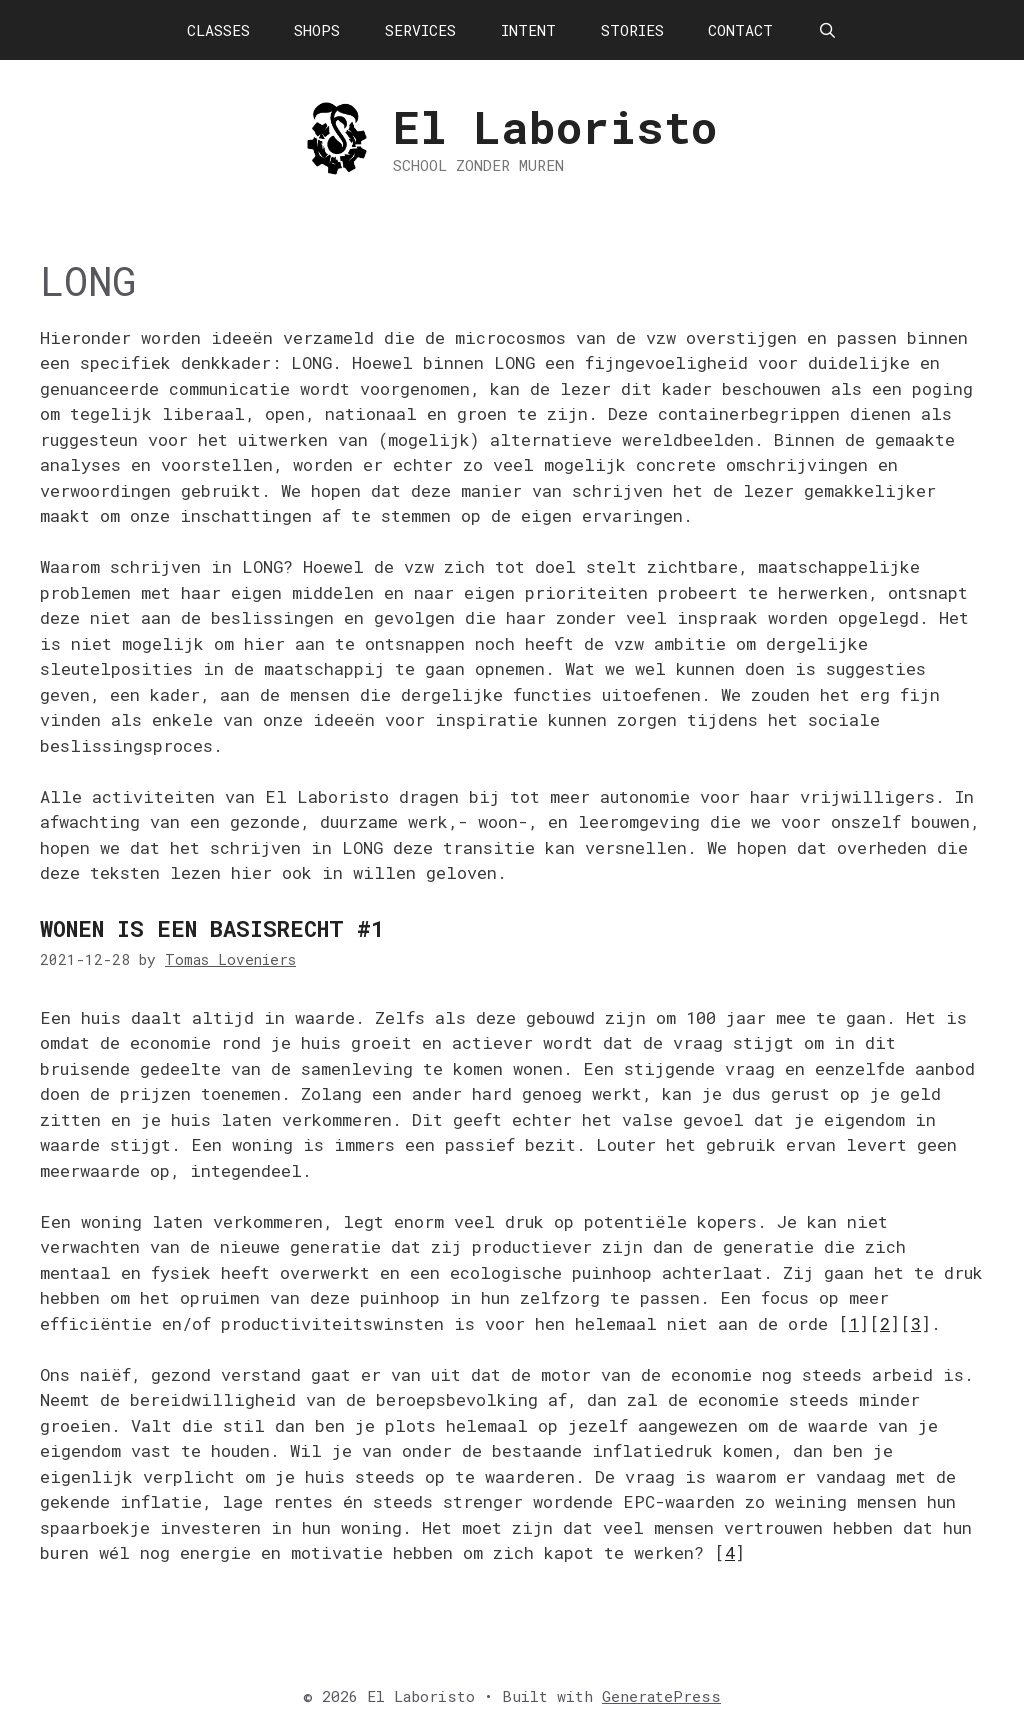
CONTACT (740, 30)
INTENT (528, 30)
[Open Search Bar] (827, 30)
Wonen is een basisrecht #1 (212, 928)
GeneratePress (661, 1696)
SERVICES (420, 30)
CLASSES (218, 30)
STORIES (632, 30)
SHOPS (317, 30)
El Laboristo (555, 126)
